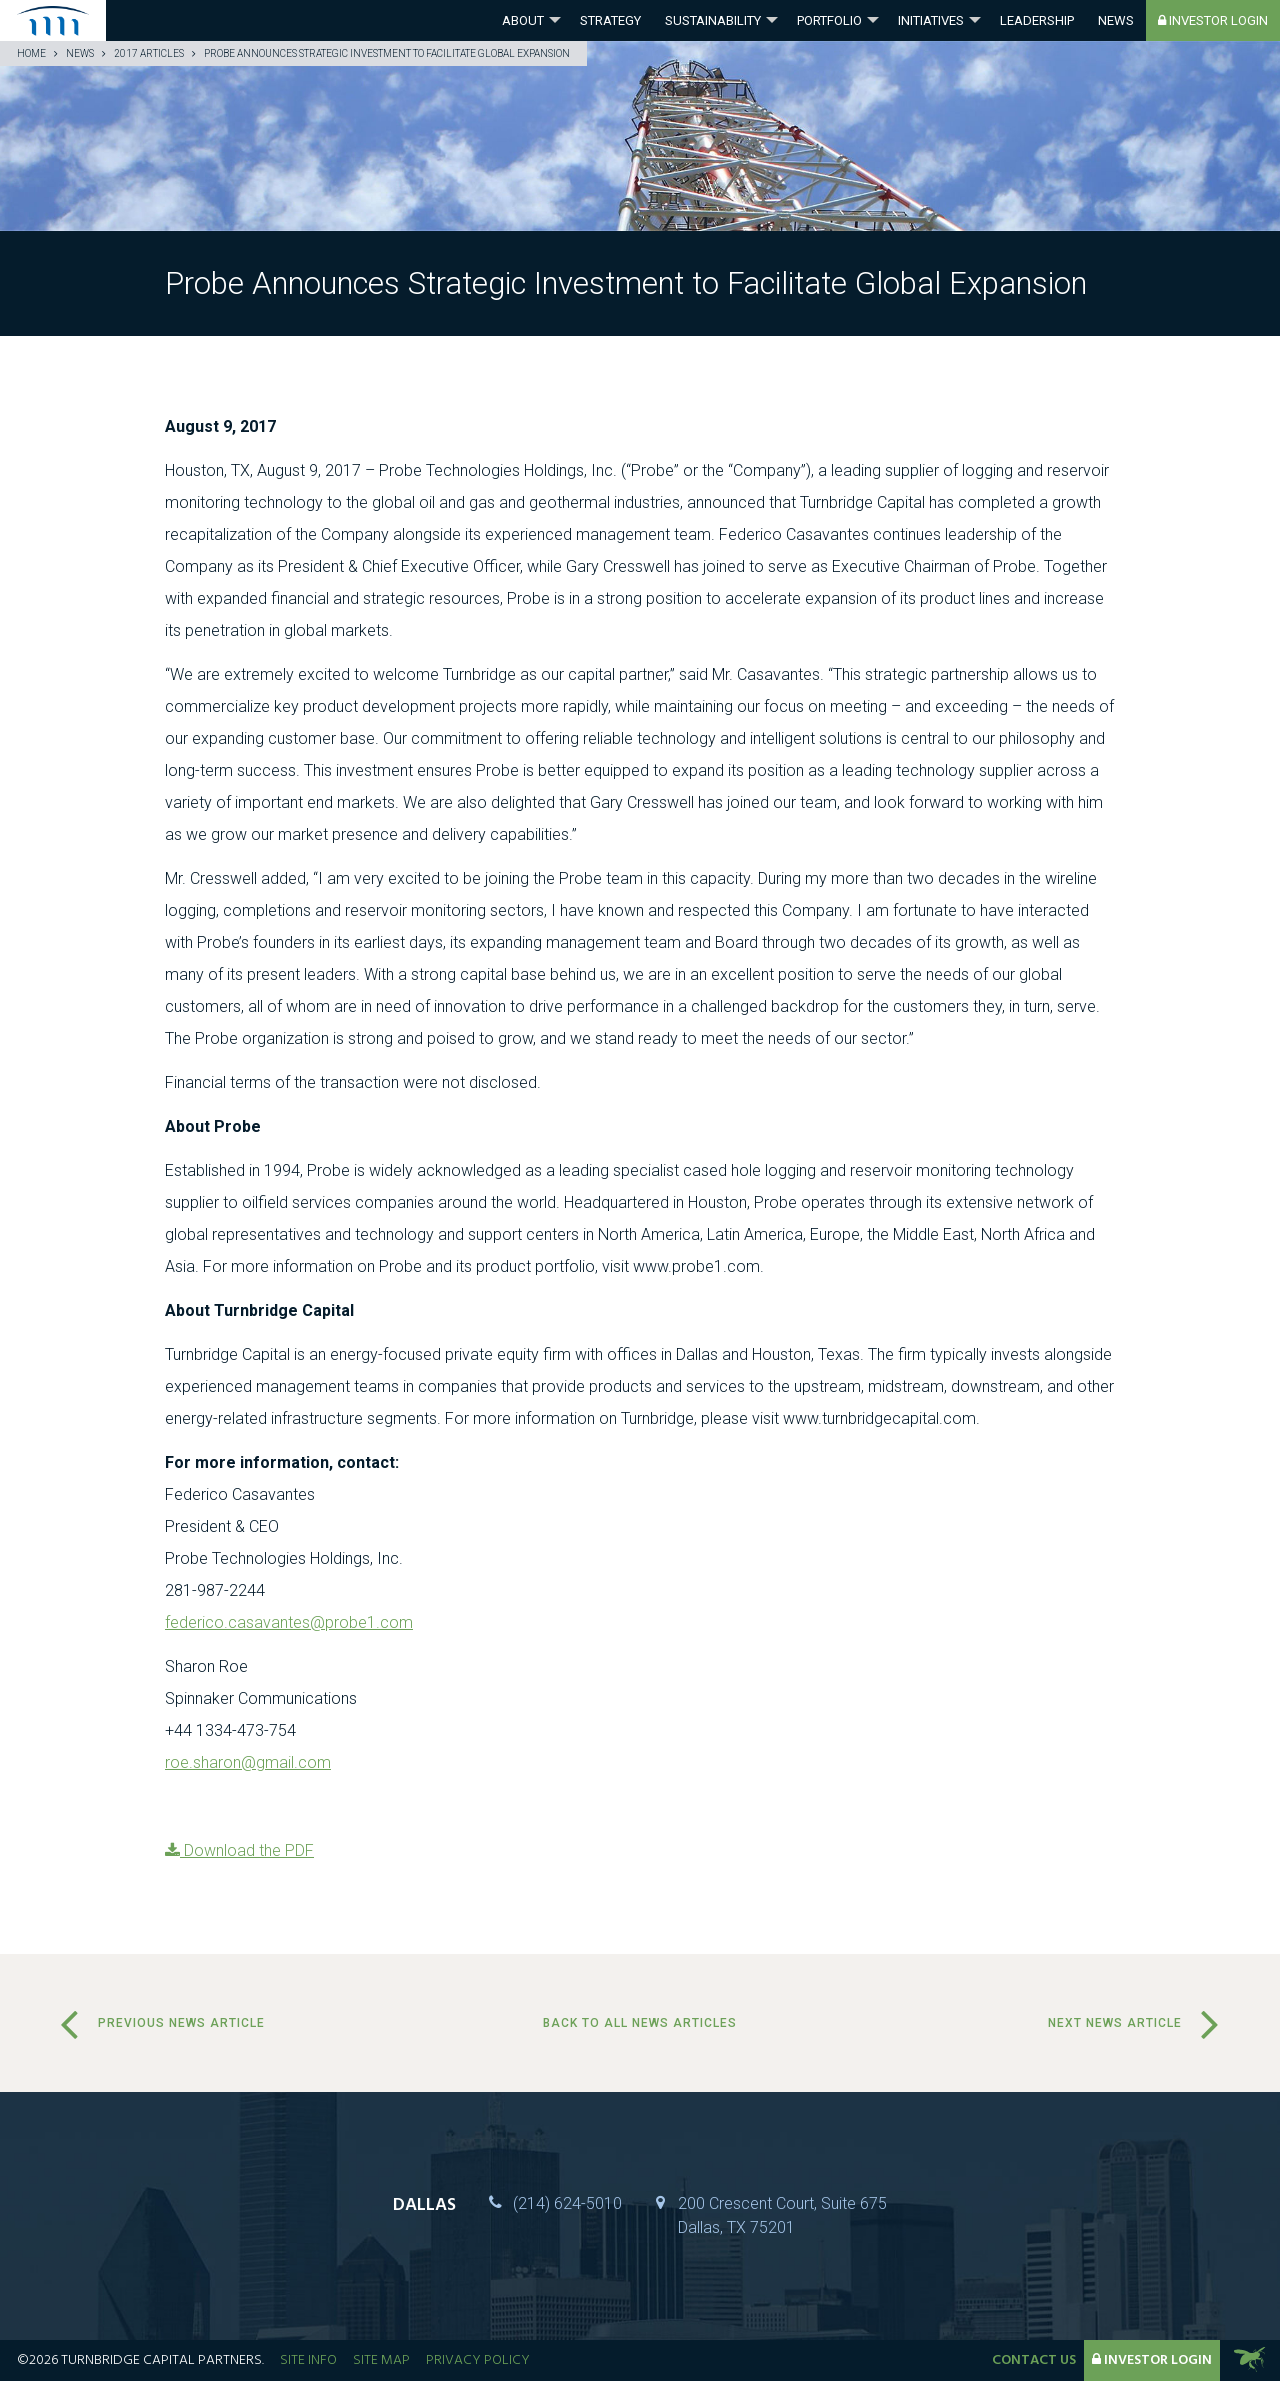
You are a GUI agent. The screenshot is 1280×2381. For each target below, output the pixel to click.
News (1116, 20)
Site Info (308, 2360)
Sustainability (713, 20)
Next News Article (1115, 2023)
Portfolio (829, 20)
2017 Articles (149, 53)
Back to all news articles (640, 2023)
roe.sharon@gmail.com (248, 1762)
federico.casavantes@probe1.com (289, 1622)
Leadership (1037, 20)
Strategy (610, 20)
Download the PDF (239, 1850)
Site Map (381, 2360)
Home (31, 53)
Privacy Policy (478, 2360)
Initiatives (931, 20)
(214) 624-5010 (567, 2203)
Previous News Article (181, 2023)
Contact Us (1034, 2360)
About (523, 20)
